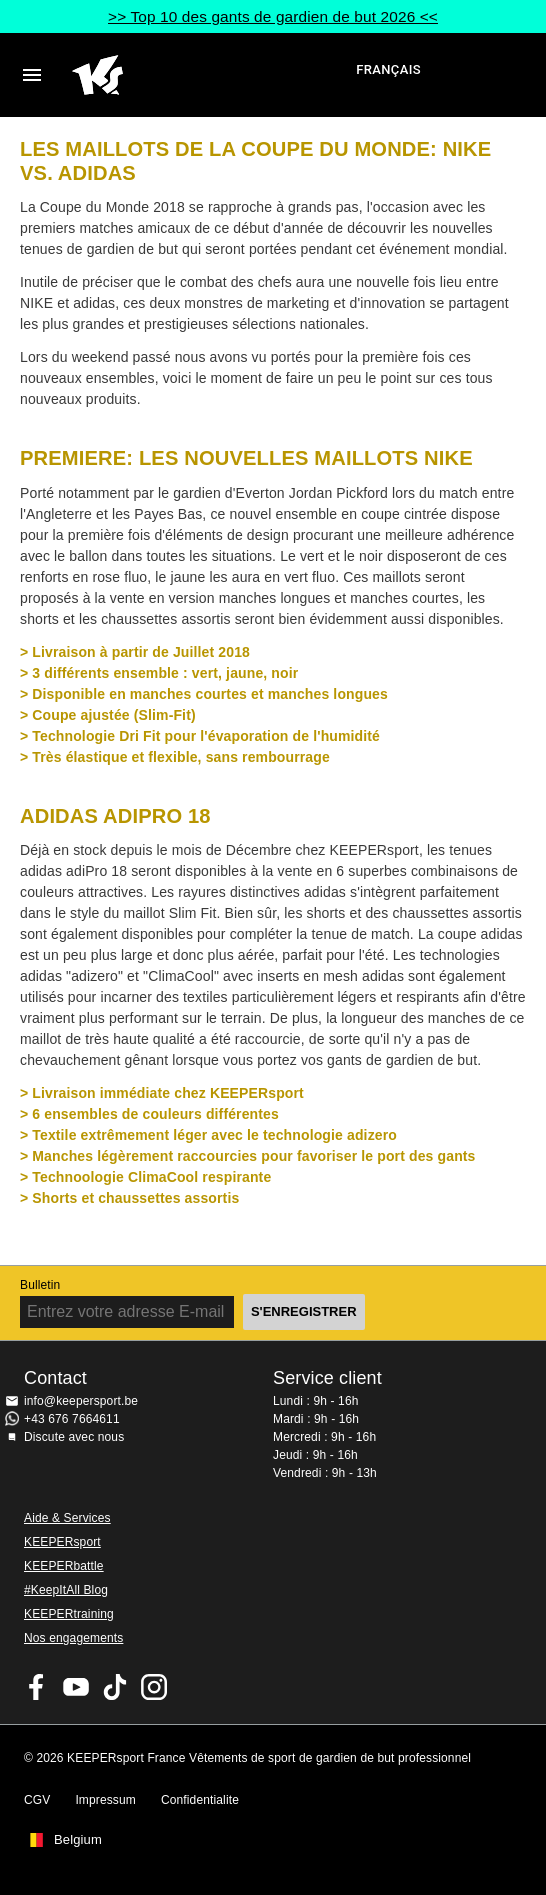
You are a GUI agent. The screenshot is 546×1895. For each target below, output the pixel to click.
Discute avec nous (74, 1437)
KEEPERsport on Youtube (76, 1687)
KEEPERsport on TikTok (115, 1687)
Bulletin (40, 1285)
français (388, 69)
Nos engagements (73, 1638)
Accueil (211, 75)
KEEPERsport (62, 1542)
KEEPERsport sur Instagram (154, 1687)
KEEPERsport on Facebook (37, 1687)
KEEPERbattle (64, 1566)
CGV (37, 1800)
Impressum (105, 1800)
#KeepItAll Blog (66, 1590)
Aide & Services (67, 1518)
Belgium (78, 1840)
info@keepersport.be (81, 1401)
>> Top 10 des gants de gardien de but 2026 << (273, 16)
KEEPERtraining (69, 1614)
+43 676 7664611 (72, 1419)
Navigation (32, 75)
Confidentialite (200, 1800)
